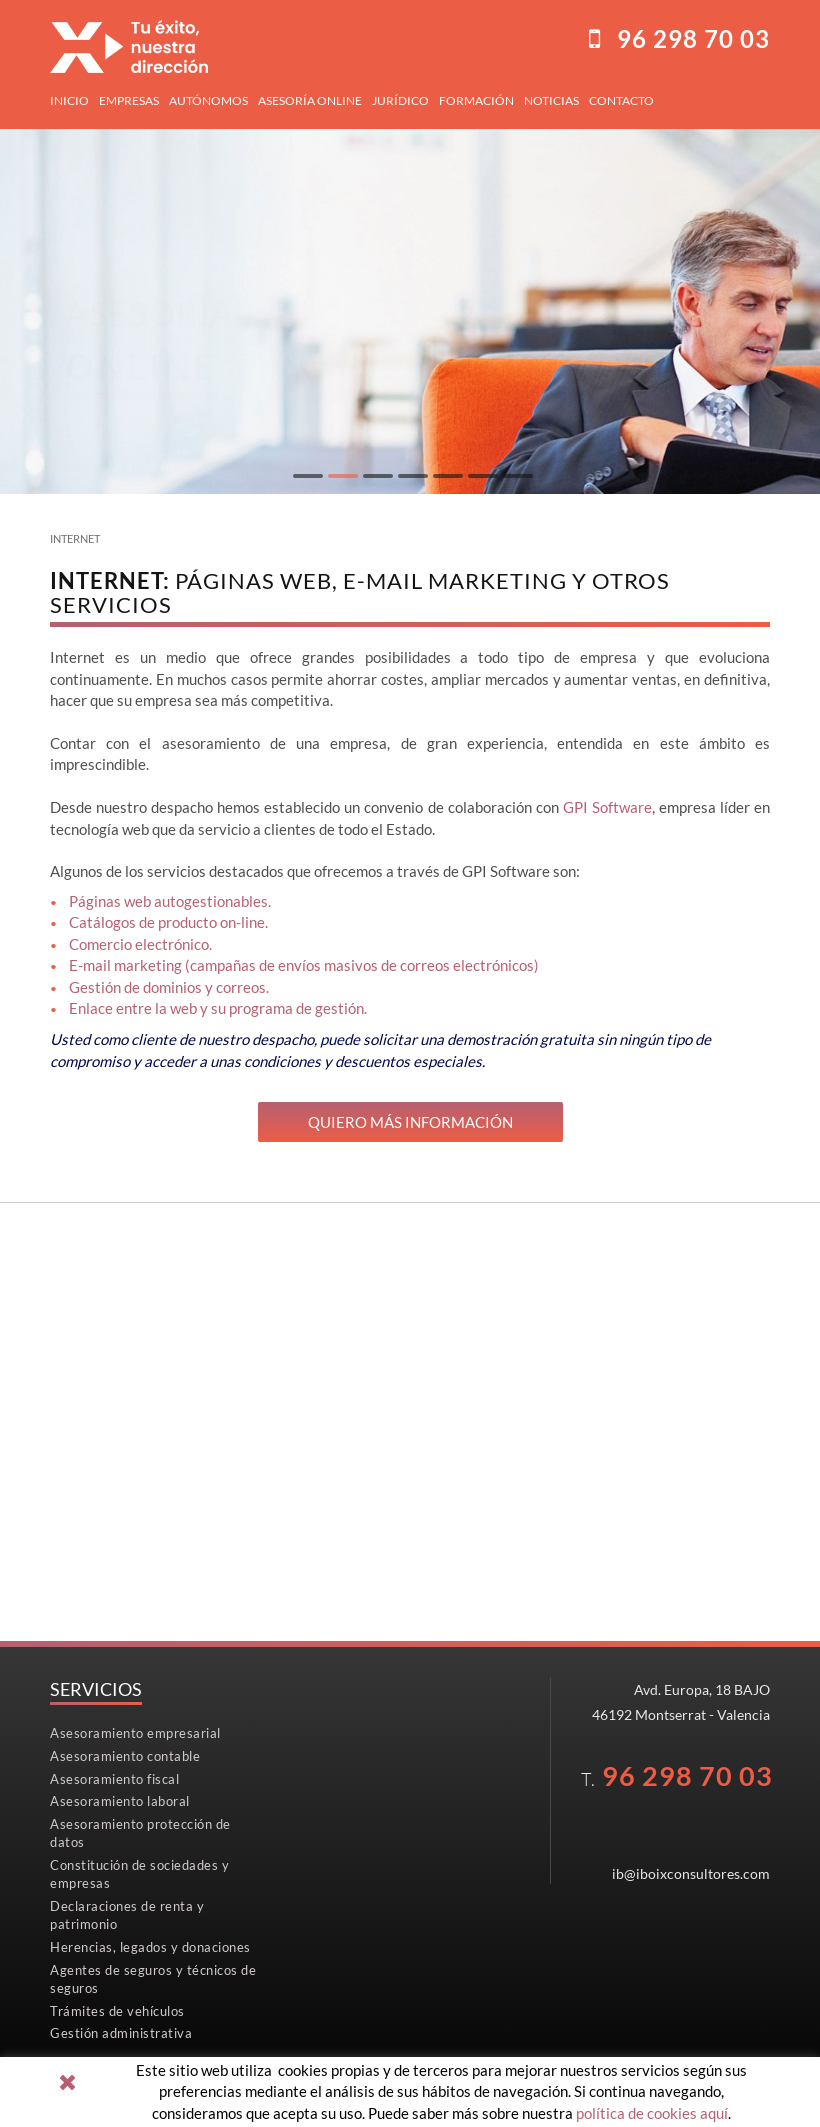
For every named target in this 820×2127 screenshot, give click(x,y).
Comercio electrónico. (140, 944)
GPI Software (607, 807)
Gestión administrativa (121, 2033)
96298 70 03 (693, 38)
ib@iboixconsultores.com (691, 1873)
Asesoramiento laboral (120, 1801)
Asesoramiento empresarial (135, 1733)
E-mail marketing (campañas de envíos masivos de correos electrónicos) (304, 965)
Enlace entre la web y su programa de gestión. (218, 1008)
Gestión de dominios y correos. (169, 987)
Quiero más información (410, 1122)
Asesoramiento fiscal (114, 1779)
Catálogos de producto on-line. (168, 922)
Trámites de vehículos (117, 2011)
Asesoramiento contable (125, 1756)
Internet (75, 538)
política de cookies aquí (652, 2113)
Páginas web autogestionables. (170, 901)
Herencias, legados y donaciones (150, 1947)
